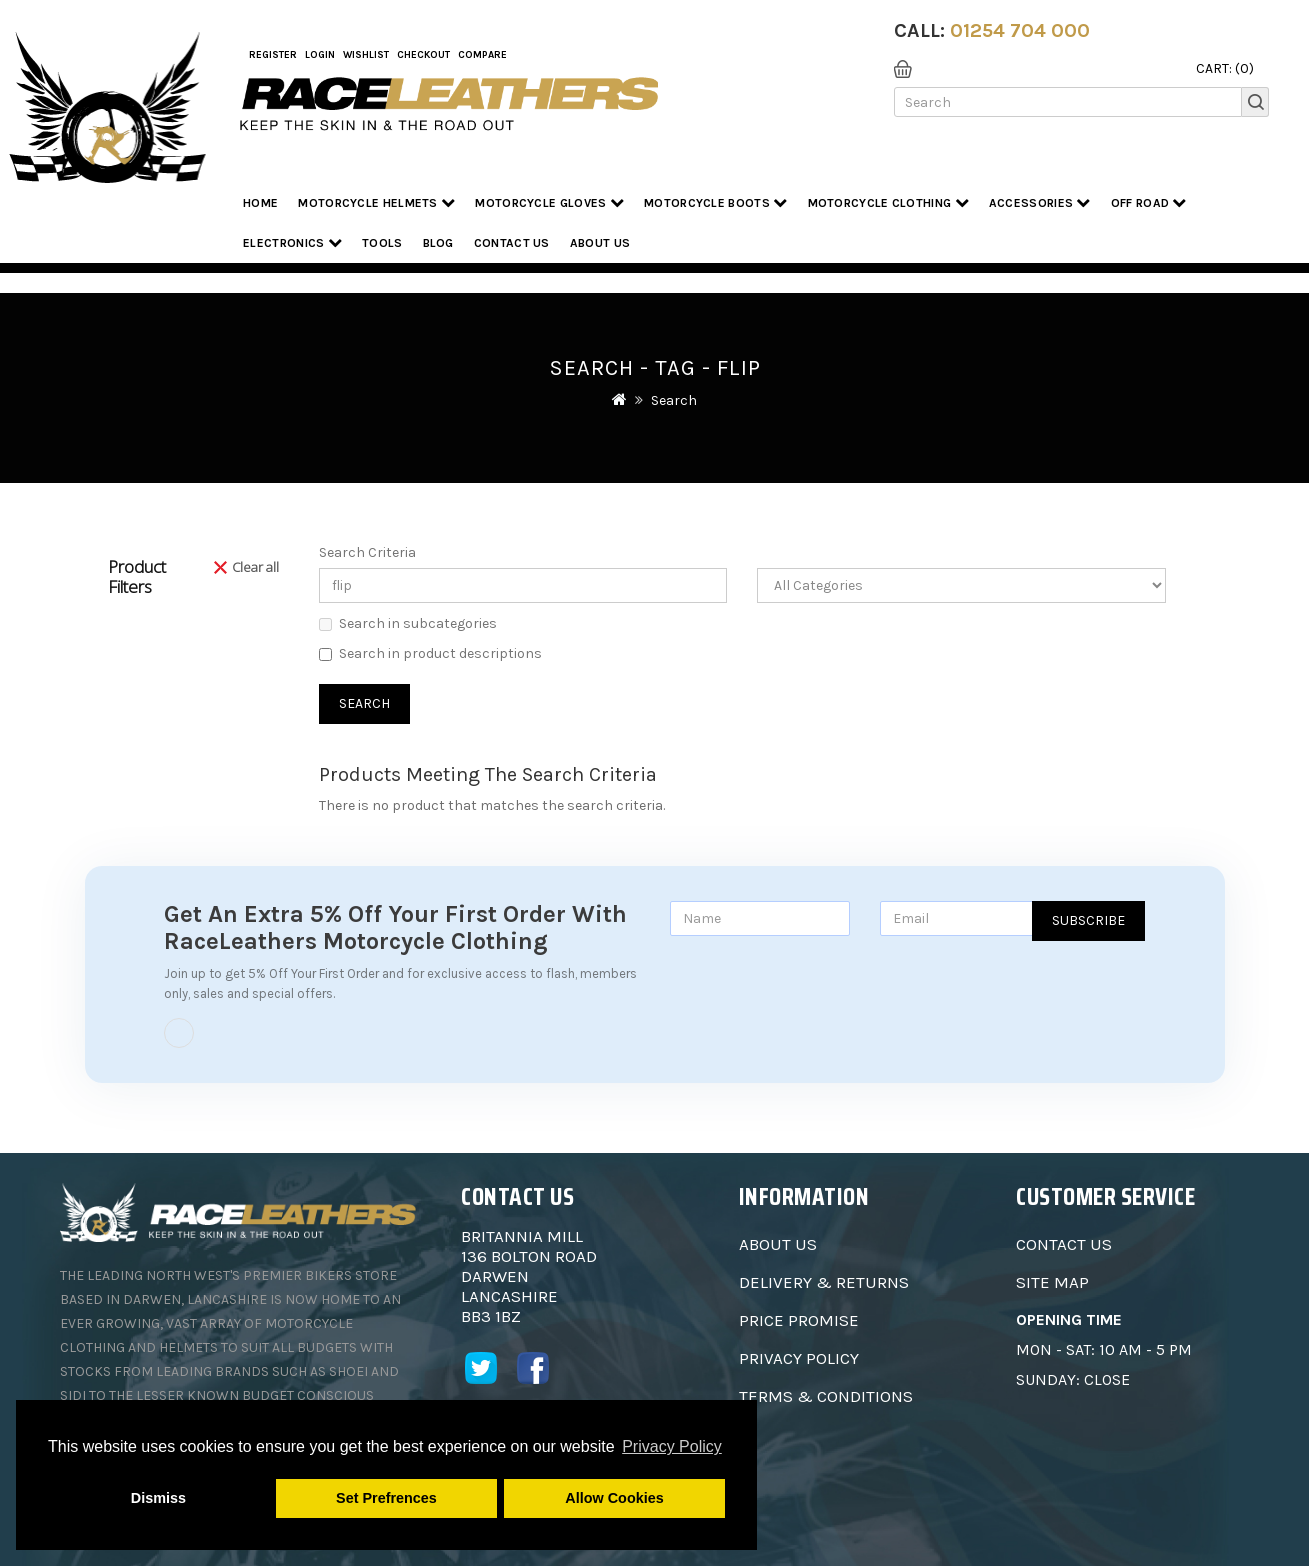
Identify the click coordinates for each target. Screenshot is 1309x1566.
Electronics (292, 242)
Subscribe (1088, 920)
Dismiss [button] (158, 1498)
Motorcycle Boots (715, 202)
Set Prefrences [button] (386, 1498)
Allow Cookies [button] (614, 1498)
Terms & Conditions (826, 1396)
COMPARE (482, 55)
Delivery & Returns (824, 1282)
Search (674, 400)
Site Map (1052, 1282)
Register (273, 55)
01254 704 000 (1020, 30)
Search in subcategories (408, 623)
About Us (778, 1244)
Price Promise (799, 1320)
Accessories (1040, 202)
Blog (438, 243)
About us (600, 243)
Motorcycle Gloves (549, 202)
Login (320, 55)
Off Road (1149, 202)
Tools (382, 243)
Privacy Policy (799, 1358)
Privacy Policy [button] (672, 1446)
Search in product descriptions (430, 653)
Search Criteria (367, 552)
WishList (366, 55)
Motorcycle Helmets (376, 202)
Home (260, 203)
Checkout (423, 55)
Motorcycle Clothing (888, 202)
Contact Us (512, 243)
